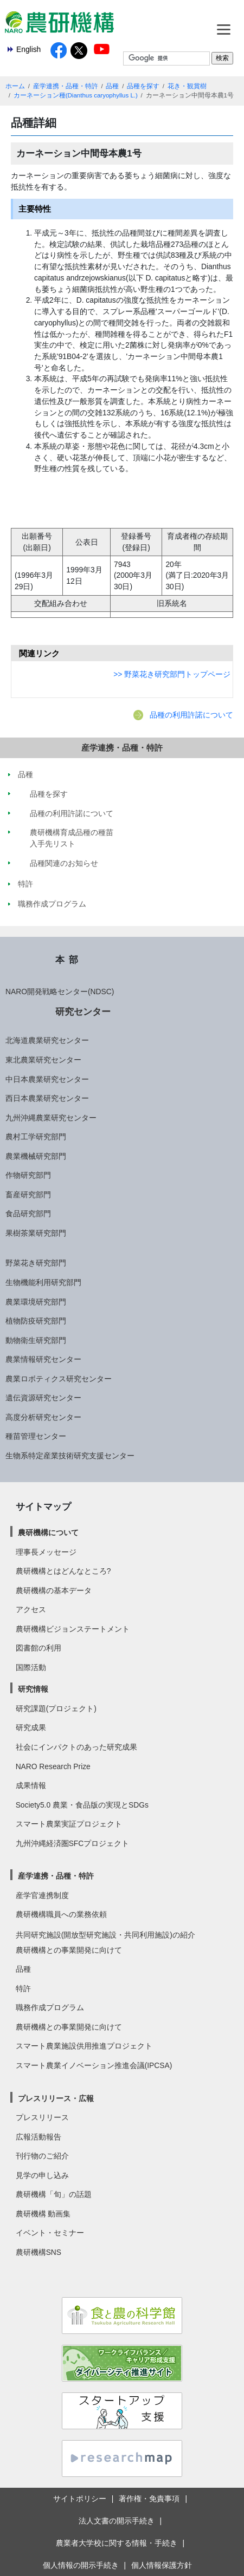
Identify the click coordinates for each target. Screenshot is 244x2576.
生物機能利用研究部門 (43, 1282)
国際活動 (31, 1667)
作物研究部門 (28, 1175)
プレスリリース (42, 2117)
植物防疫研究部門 (35, 1320)
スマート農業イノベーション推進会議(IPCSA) (94, 2065)
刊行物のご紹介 (42, 2155)
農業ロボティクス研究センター (58, 1378)
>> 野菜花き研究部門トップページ (171, 674)
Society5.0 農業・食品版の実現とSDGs (82, 1805)
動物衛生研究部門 (35, 1340)
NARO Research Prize (53, 1766)
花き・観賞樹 (187, 86)
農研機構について (48, 1532)
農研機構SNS (38, 2252)
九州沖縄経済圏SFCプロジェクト (73, 1843)
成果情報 (31, 1785)
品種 (112, 86)
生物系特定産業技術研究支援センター (69, 1455)
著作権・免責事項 (149, 2498)
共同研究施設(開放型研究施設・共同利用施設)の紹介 (105, 1935)
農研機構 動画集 (43, 2213)
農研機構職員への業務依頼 (61, 1914)
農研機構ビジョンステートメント (73, 1629)
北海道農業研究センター (47, 1040)
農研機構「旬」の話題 (54, 2194)
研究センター (83, 1011)
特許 (23, 1988)
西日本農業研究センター (47, 1098)
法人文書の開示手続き (117, 2520)
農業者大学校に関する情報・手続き (116, 2543)
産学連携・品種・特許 (65, 86)
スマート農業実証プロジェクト (69, 1823)
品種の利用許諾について (191, 714)
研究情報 (33, 1689)
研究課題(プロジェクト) (56, 1708)
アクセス (31, 1609)
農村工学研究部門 (35, 1136)
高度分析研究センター (43, 1417)
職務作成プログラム (50, 2007)
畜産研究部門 (28, 1194)
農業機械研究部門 (35, 1156)
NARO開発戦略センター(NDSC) (59, 991)
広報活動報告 (38, 2136)
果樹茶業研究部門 (35, 1233)
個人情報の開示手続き (81, 2565)
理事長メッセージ (46, 1552)
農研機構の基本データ (54, 1590)
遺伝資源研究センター (43, 1397)
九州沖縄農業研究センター (51, 1117)
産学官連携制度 (42, 1895)
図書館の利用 (38, 1648)
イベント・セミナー (50, 2232)
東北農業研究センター (43, 1059)
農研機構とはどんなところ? (63, 1571)
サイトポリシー (79, 2498)
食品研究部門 (28, 1213)
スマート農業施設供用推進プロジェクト (84, 2046)
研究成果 (31, 1727)
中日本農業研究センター (47, 1079)
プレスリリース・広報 (56, 2098)
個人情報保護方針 (161, 2565)
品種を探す (143, 86)
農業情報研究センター (43, 1359)
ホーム (15, 86)
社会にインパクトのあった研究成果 (76, 1747)
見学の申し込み (42, 2175)
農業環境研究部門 (35, 1301)
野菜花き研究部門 (35, 1262)
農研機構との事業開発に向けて (69, 1950)
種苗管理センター (35, 1436)
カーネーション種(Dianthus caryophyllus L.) (76, 95)
